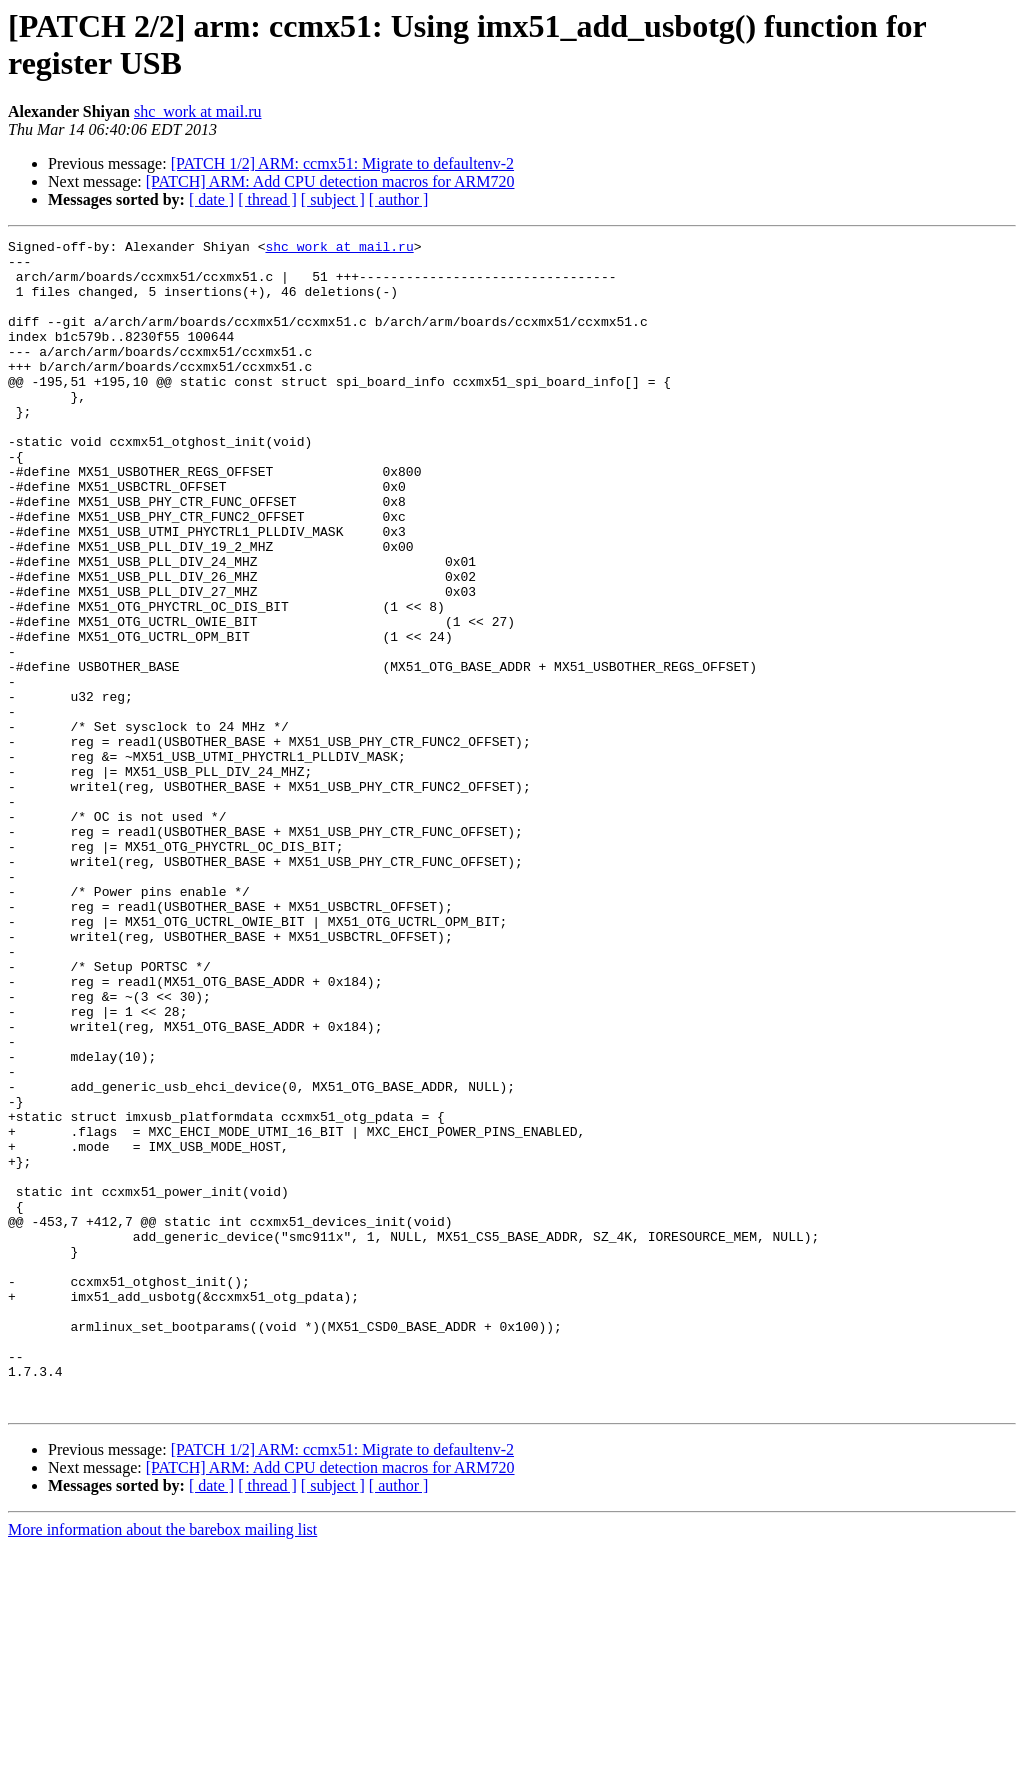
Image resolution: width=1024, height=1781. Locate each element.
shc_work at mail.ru (198, 111)
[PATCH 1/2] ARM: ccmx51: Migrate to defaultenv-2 (342, 163)
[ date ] (211, 199)
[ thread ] (267, 199)
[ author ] (399, 199)
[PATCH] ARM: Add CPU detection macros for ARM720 (330, 181)
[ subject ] (333, 199)
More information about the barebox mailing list (162, 1763)
